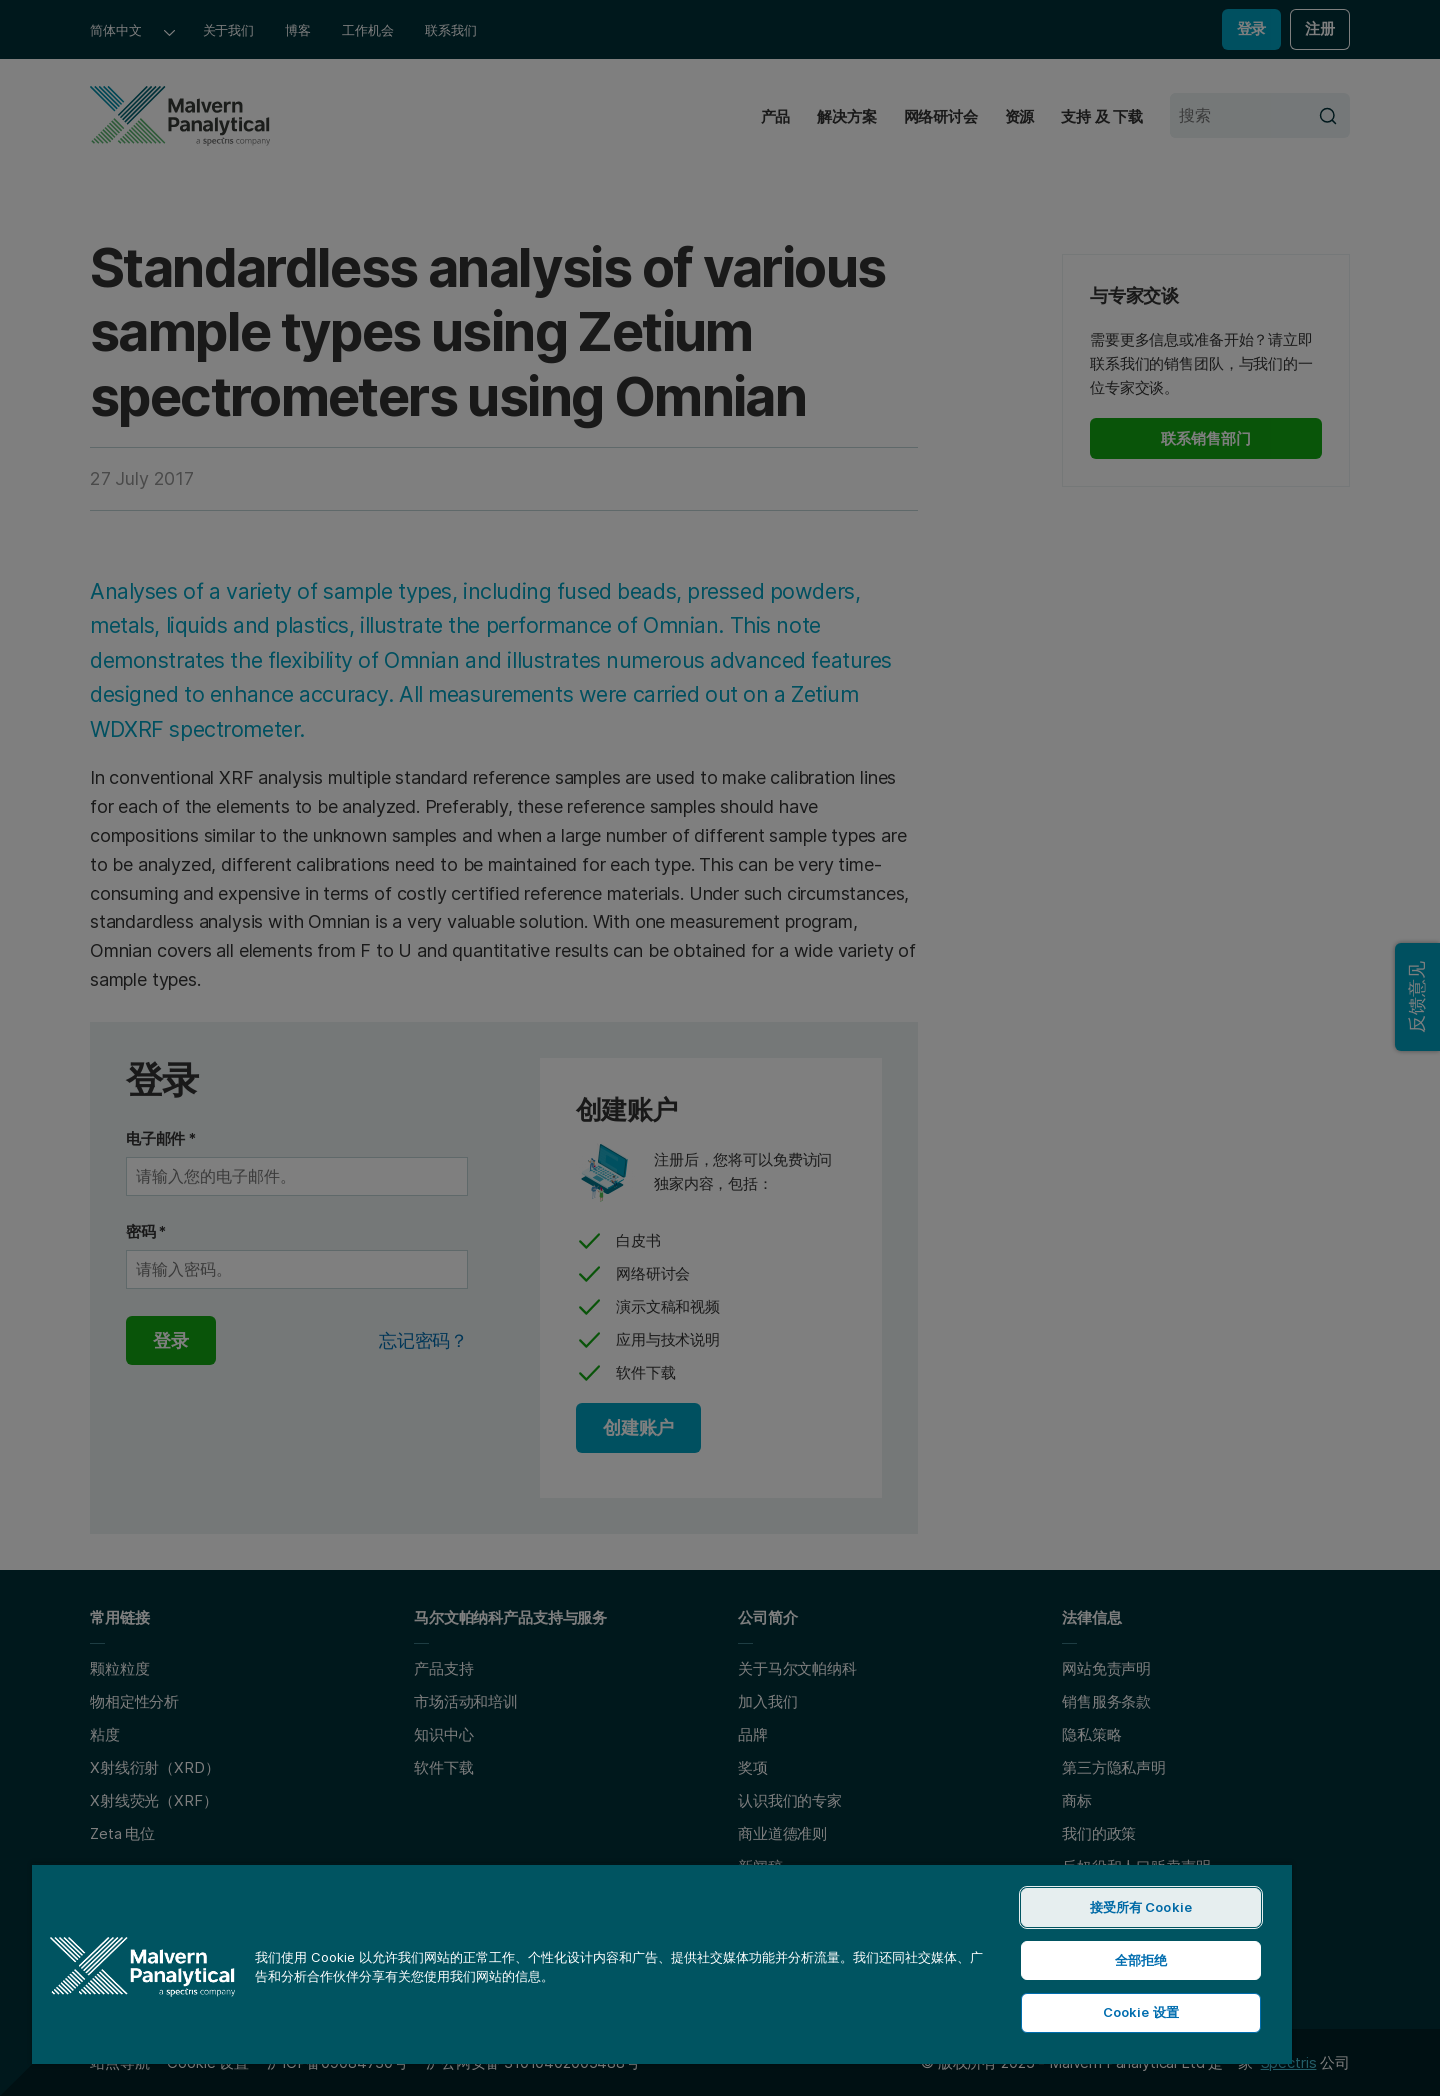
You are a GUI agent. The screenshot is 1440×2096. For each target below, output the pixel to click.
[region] (662, 1963)
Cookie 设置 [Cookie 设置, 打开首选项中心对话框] (1141, 2012)
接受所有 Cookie (1141, 1907)
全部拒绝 (1141, 1960)
